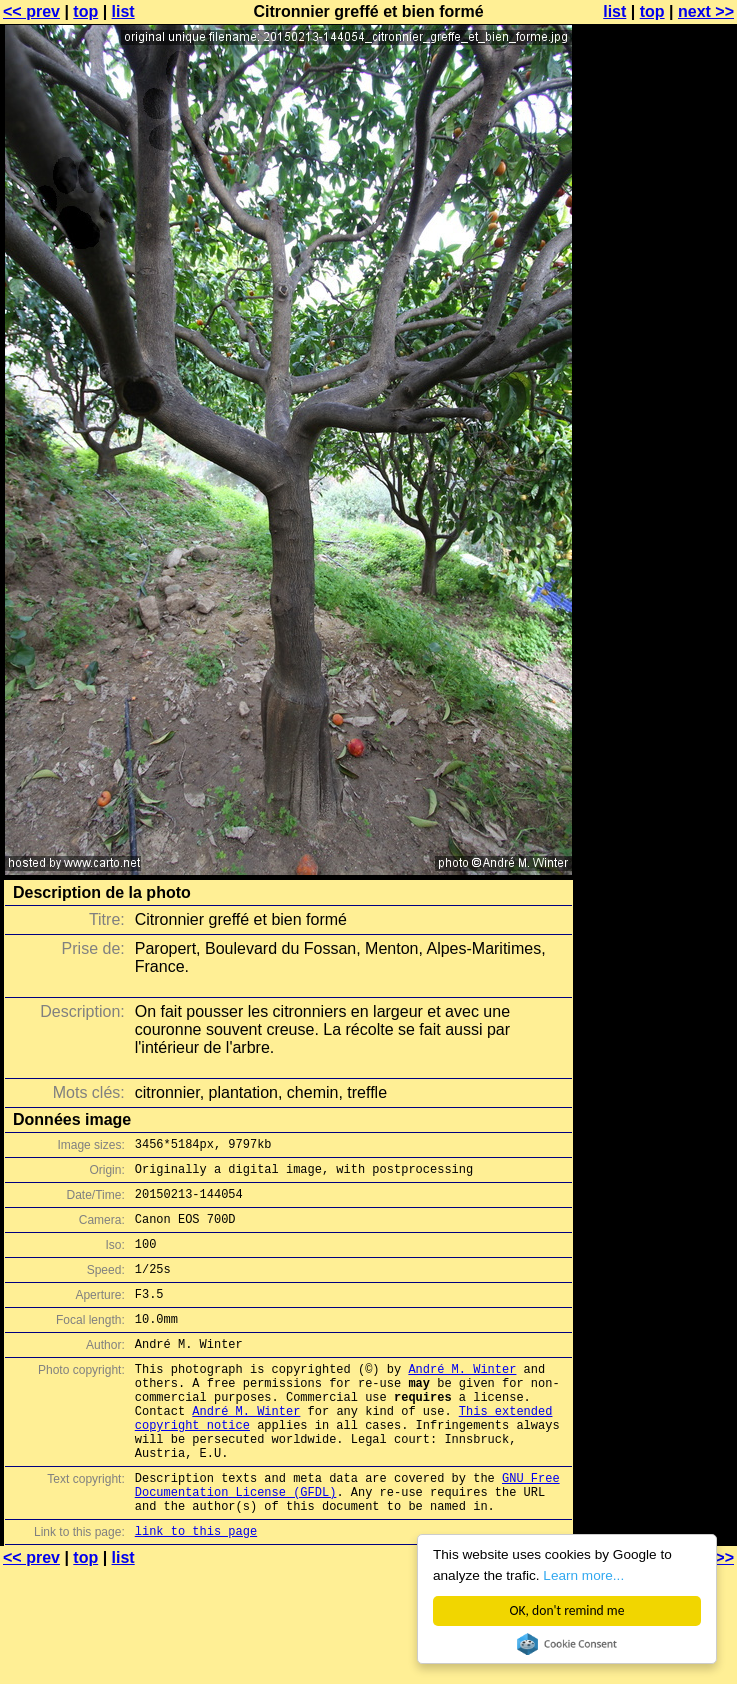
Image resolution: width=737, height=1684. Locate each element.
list (123, 11)
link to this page (196, 1590)
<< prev (31, 11)
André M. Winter (462, 1398)
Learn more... (583, 1575)
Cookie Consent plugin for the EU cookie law (567, 1644)
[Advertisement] (656, 257)
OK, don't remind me (567, 1610)
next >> (706, 11)
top (85, 11)
